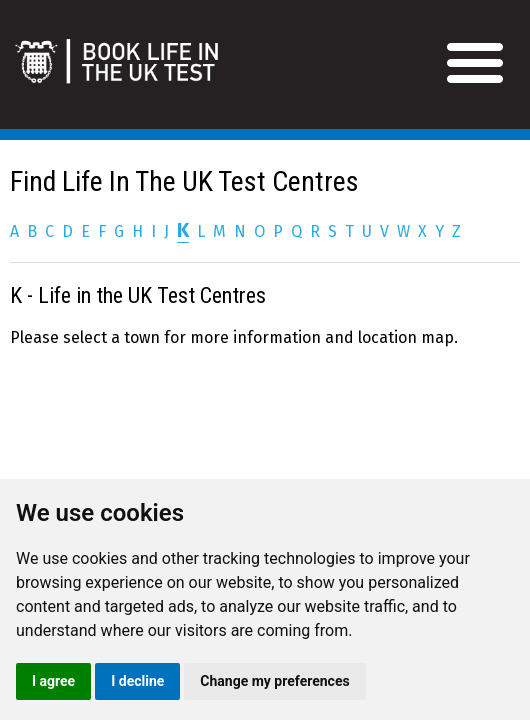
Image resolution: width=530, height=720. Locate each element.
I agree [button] (53, 681)
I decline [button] (137, 681)
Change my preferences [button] (274, 681)
